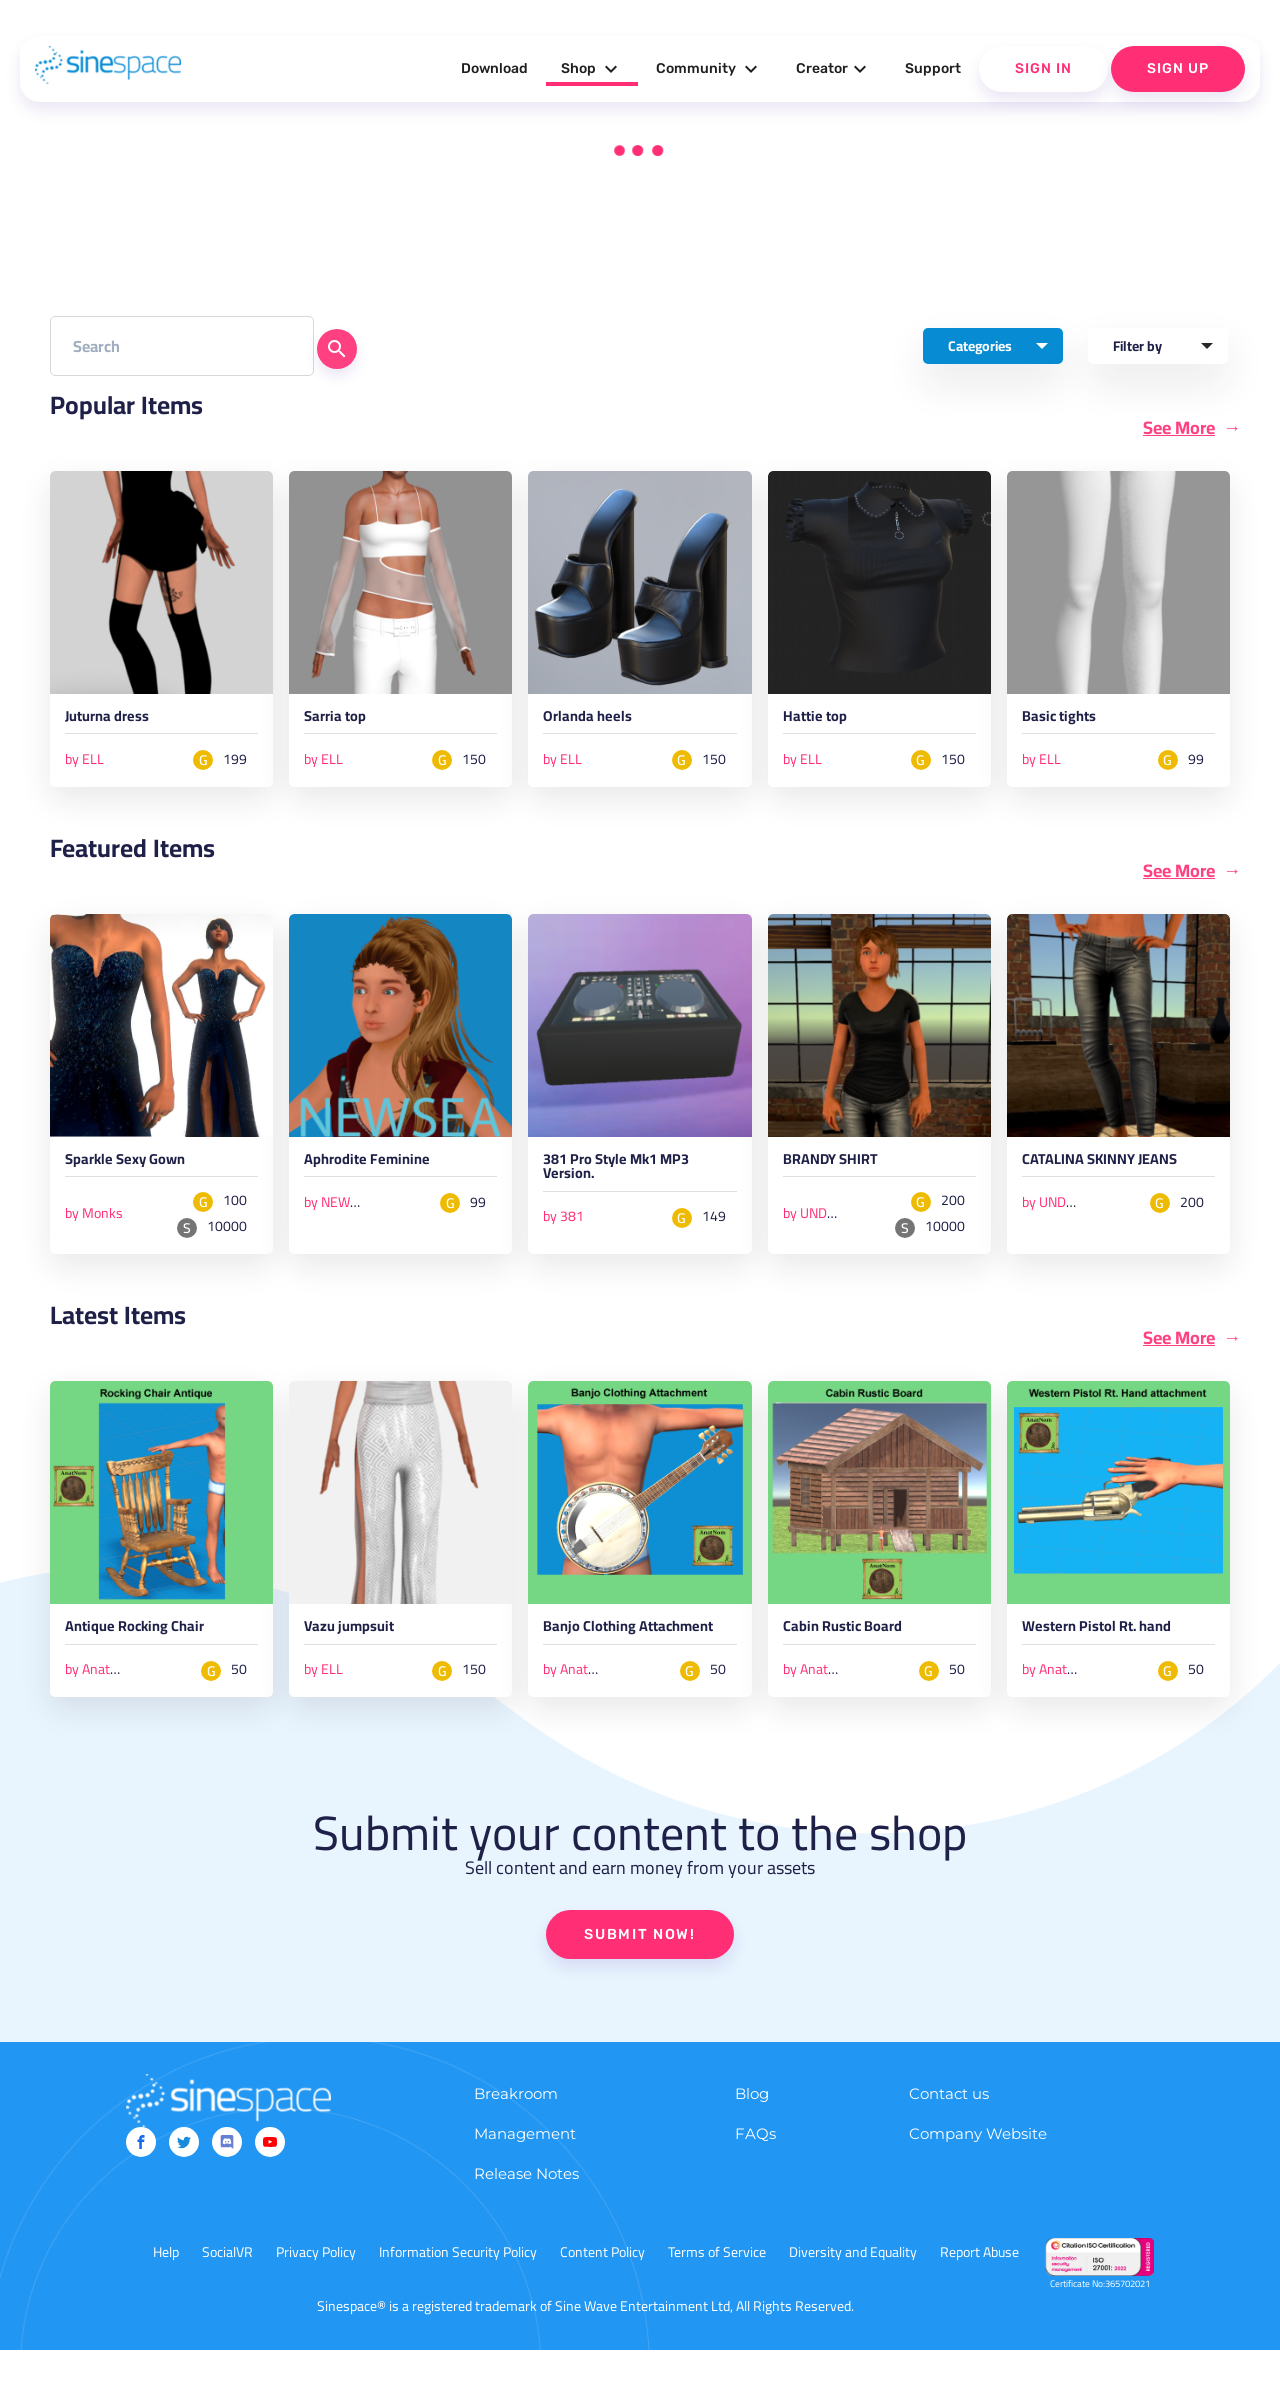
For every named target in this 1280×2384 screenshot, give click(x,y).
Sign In (1043, 68)
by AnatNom (101, 1681)
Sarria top (344, 722)
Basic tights (1069, 722)
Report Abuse (979, 2286)
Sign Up (1178, 68)
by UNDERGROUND (840, 1221)
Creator (834, 69)
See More (1179, 428)
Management (525, 2167)
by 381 (563, 1228)
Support (933, 68)
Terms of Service (717, 2286)
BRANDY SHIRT (842, 1169)
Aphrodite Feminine (383, 1169)
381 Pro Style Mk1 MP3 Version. (636, 1178)
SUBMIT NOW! (640, 1968)
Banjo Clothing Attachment (601, 1649)
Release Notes (526, 2207)
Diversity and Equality (853, 2286)
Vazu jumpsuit (362, 1640)
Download (494, 68)
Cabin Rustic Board (858, 1640)
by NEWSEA (339, 1210)
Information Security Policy (458, 2286)
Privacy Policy (316, 2286)
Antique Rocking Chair (153, 1640)
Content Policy (602, 2286)
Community (709, 69)
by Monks (94, 1221)
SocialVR (227, 2286)
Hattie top (824, 722)
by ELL (84, 763)
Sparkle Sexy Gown (141, 1169)
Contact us (949, 2127)
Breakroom (516, 2127)
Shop (592, 69)
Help (166, 2286)
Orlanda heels (599, 722)
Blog (752, 2127)
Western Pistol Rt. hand (1117, 1640)
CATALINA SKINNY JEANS (1094, 1178)
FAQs (755, 2167)
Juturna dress (119, 722)
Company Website (978, 2167)
